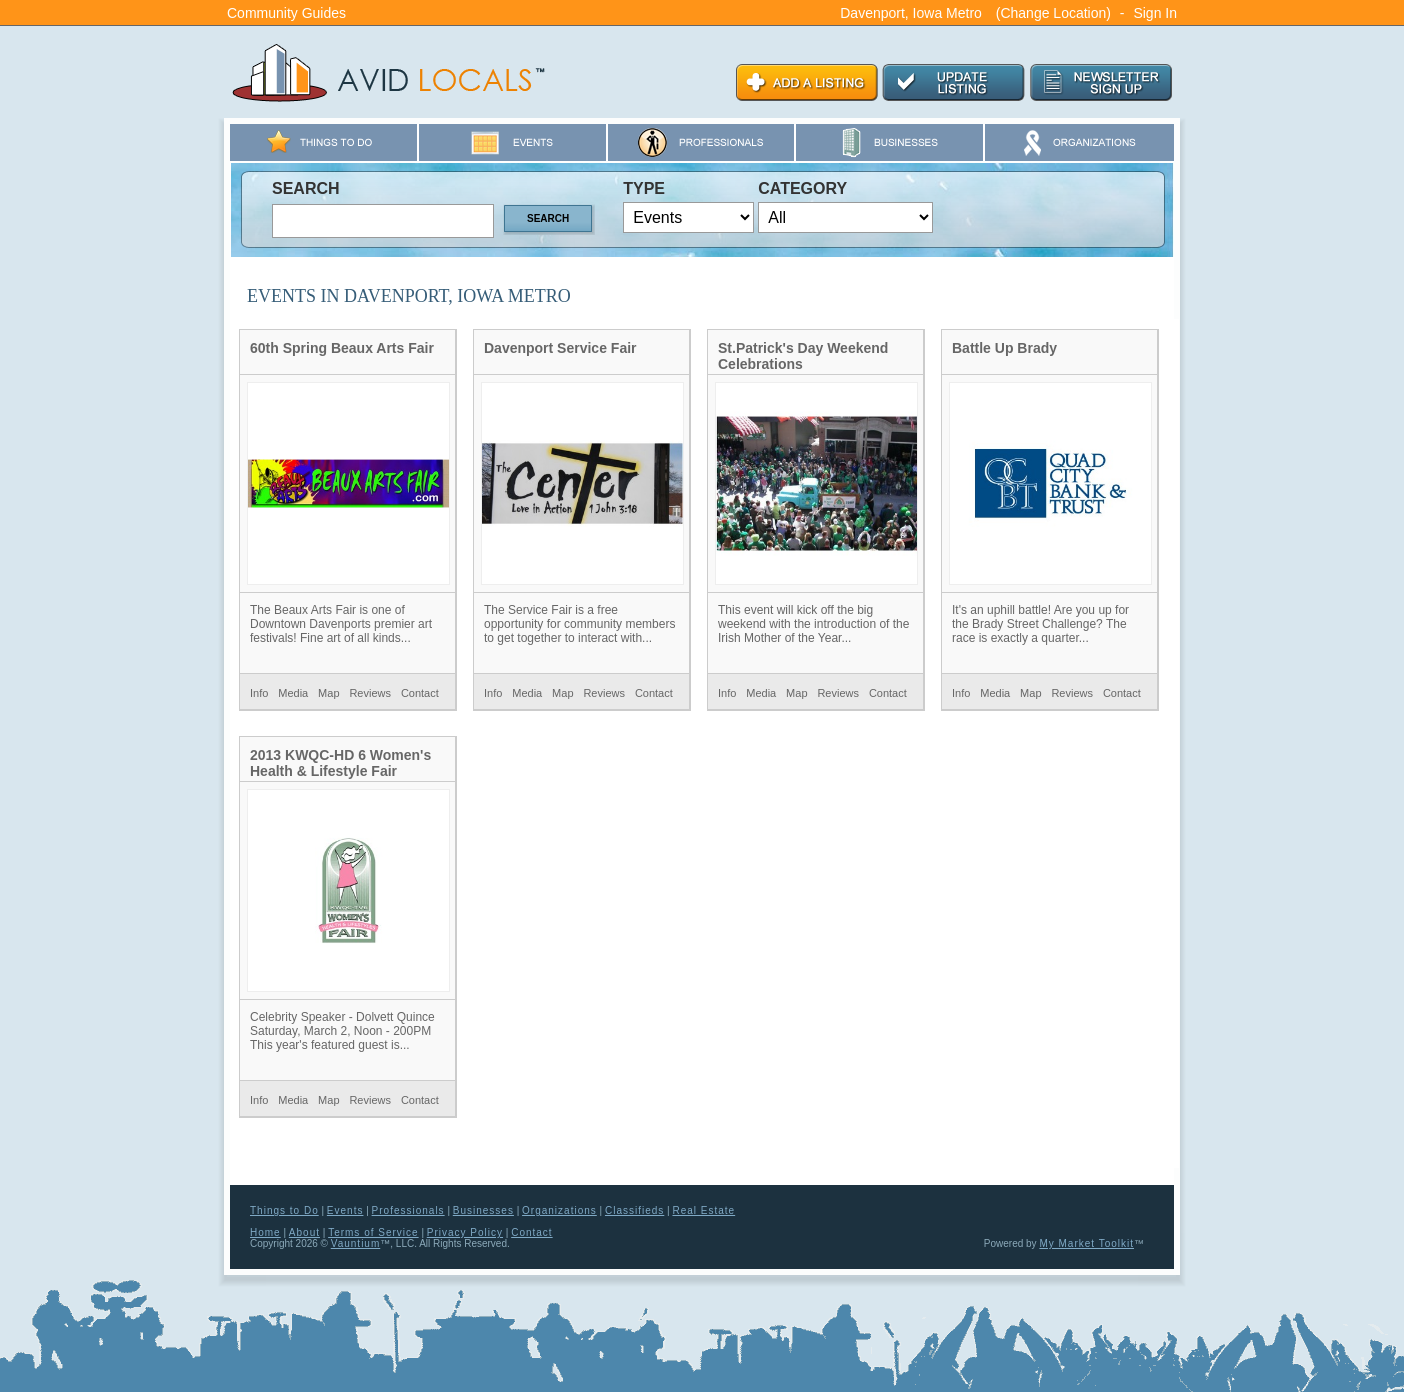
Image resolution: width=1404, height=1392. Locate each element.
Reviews (370, 693)
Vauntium (356, 1243)
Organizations (559, 1210)
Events (345, 1210)
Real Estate (703, 1210)
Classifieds (634, 1210)
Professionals (408, 1210)
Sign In (1155, 13)
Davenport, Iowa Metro (911, 13)
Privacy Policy (465, 1232)
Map (328, 693)
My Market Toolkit (1086, 1243)
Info (259, 693)
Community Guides (286, 13)
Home (265, 1232)
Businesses (483, 1210)
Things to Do (284, 1210)
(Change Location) (1053, 13)
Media (293, 693)
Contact (420, 693)
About (304, 1232)
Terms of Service (373, 1232)
